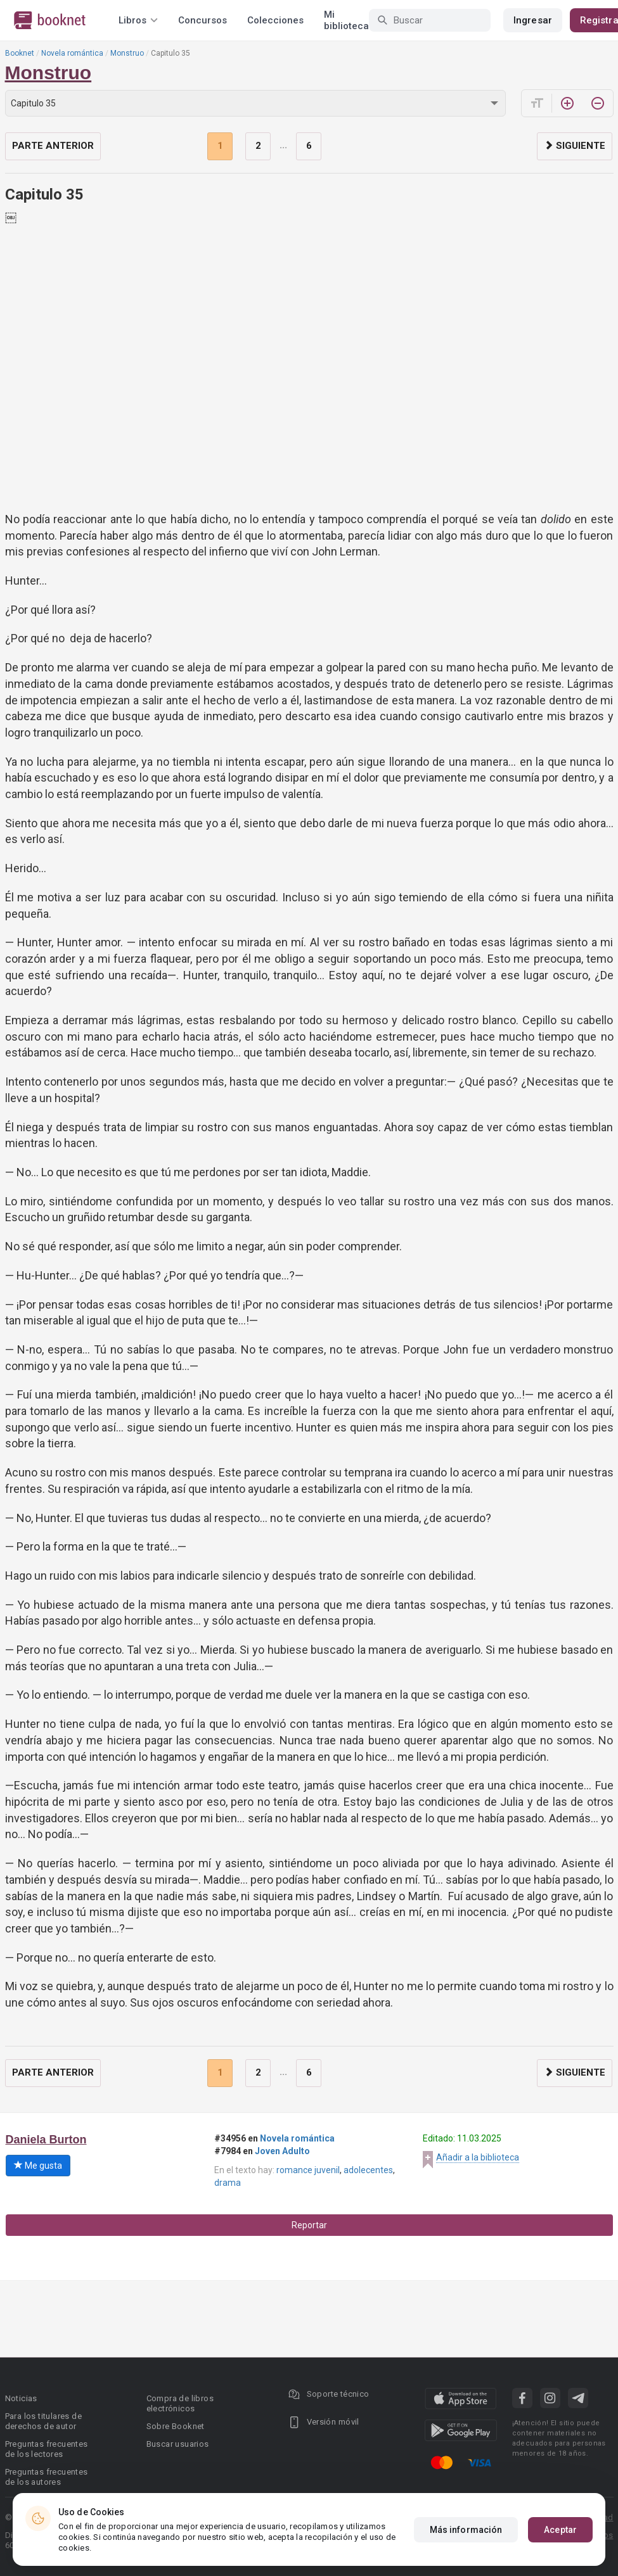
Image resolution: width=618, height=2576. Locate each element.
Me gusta (38, 2165)
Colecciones (275, 20)
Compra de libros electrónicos (180, 2403)
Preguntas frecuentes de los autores (46, 2477)
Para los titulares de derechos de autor (43, 2421)
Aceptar (560, 2530)
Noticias (21, 2398)
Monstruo (127, 53)
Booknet (19, 53)
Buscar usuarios (177, 2444)
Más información (466, 2530)
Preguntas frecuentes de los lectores (46, 2449)
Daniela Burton (46, 2139)
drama (227, 2183)
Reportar (309, 2225)
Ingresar (532, 20)
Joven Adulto (282, 2151)
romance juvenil (308, 2170)
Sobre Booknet (175, 2426)
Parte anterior (53, 145)
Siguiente (574, 145)
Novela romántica (72, 53)
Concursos (202, 20)
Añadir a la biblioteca (477, 2157)
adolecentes (368, 2170)
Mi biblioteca (346, 20)
